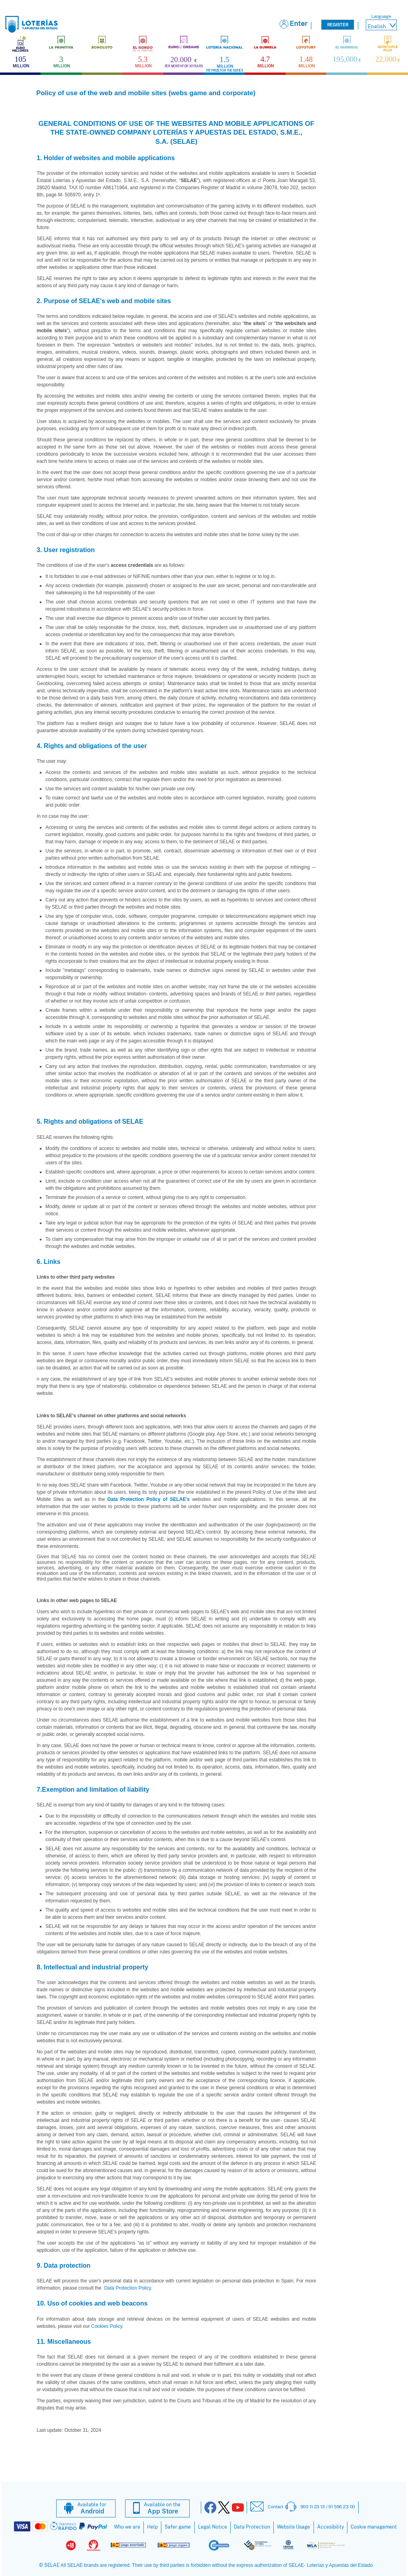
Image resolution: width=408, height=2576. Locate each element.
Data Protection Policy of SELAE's (149, 1499)
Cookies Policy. (107, 2326)
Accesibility (330, 2527)
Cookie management (374, 2527)
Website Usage (293, 2527)
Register (337, 24)
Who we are (127, 2527)
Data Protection (252, 2527)
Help (152, 2527)
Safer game (178, 2527)
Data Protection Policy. (127, 2288)
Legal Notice (212, 2527)
